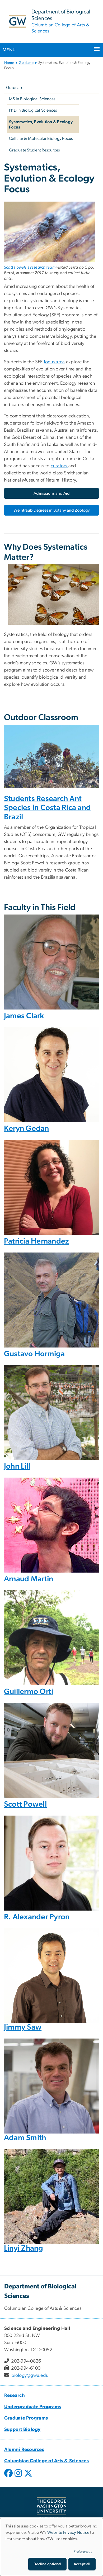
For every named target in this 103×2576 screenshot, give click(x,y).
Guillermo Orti (28, 1692)
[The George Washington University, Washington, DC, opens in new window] (51, 2508)
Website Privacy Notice (68, 2532)
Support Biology (22, 2429)
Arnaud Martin (28, 1579)
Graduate (26, 63)
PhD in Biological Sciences (33, 110)
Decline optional (47, 2564)
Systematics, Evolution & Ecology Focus (41, 124)
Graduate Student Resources (34, 150)
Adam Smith (25, 2138)
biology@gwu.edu (30, 2375)
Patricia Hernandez (36, 1241)
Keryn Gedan (26, 1128)
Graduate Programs (26, 2418)
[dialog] (51, 2547)
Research (14, 2395)
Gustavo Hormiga (34, 1354)
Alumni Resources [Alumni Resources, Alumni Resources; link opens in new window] (24, 2449)
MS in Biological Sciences (32, 99)
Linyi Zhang (23, 2248)
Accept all (82, 2564)
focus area (54, 362)
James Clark (24, 1016)
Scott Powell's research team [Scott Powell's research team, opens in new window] (29, 267)
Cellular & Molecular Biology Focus (41, 138)
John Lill (17, 1466)
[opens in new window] (9, 2477)
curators (59, 466)
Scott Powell (25, 1804)
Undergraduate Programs (32, 2406)
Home (9, 63)
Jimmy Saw (22, 2027)
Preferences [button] (83, 2552)
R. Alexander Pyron (37, 1917)
